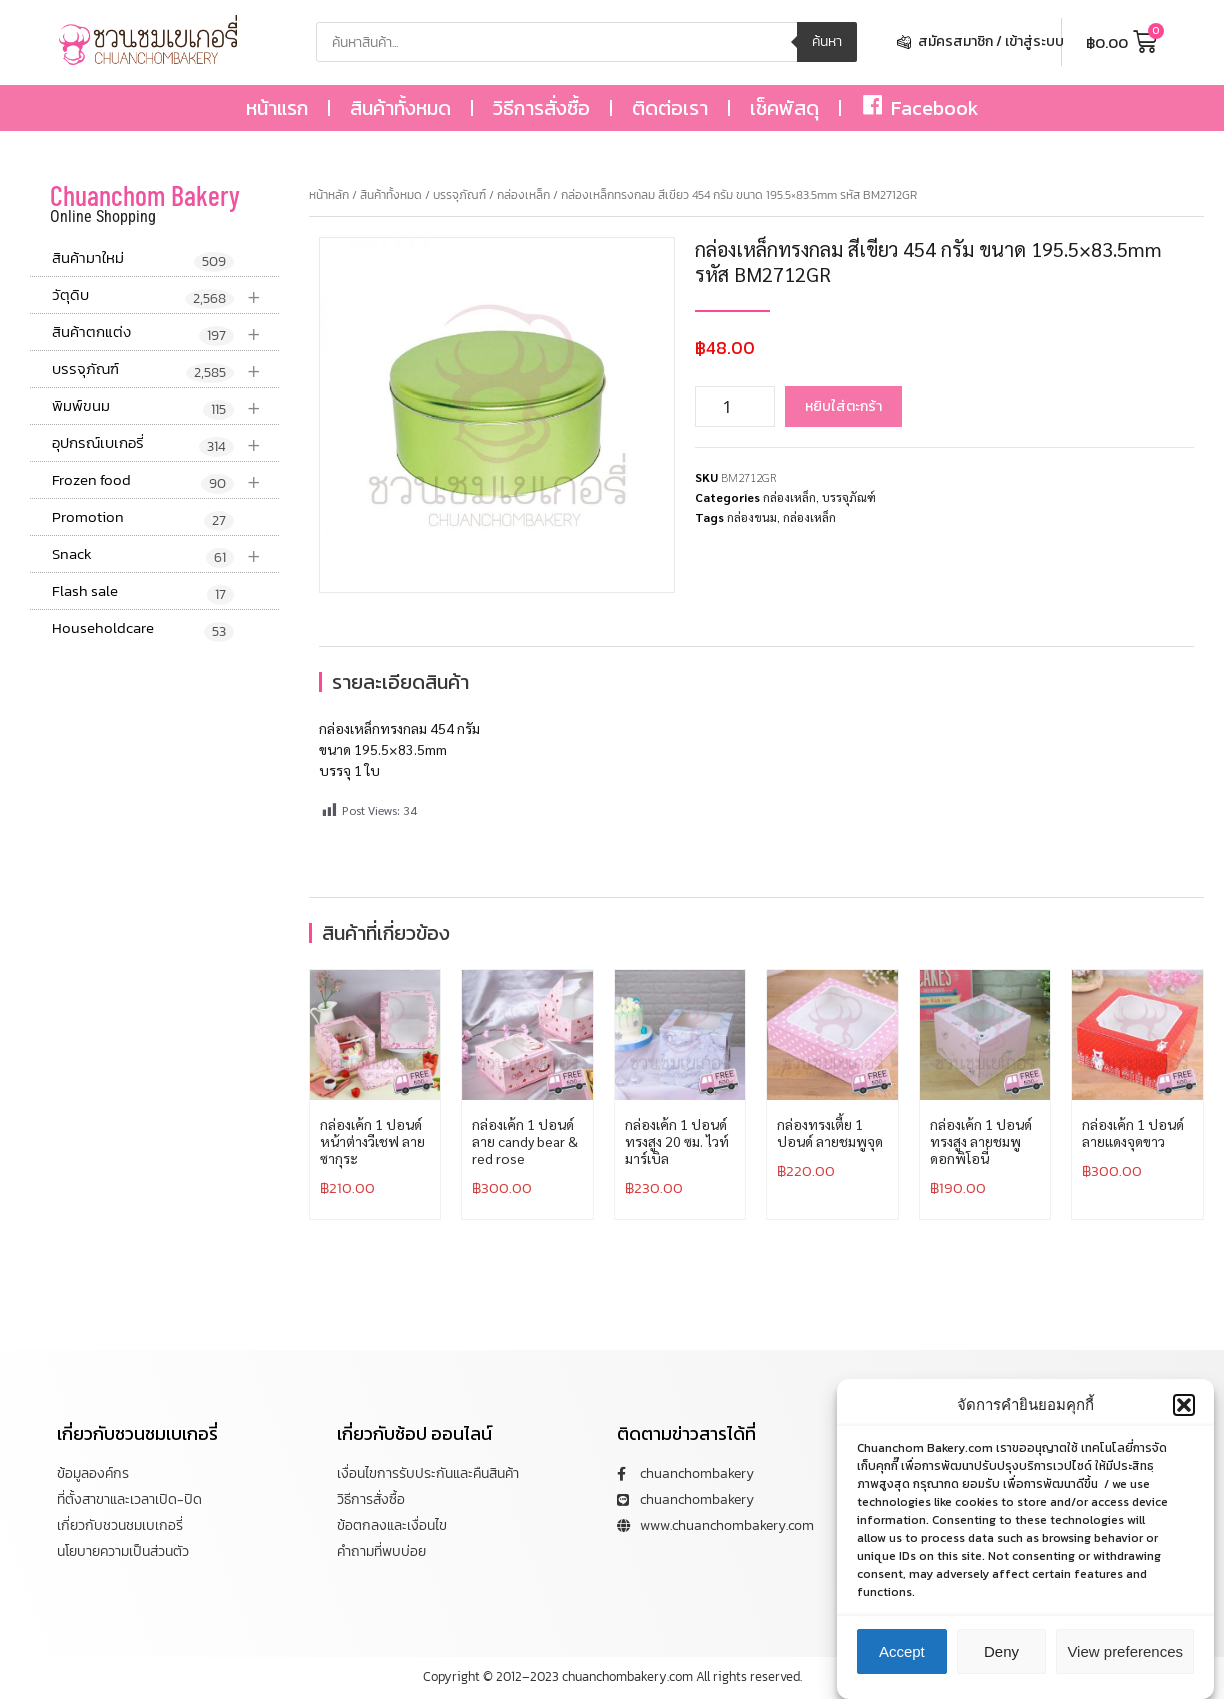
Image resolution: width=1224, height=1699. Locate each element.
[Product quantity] (735, 406)
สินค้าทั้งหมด (400, 108)
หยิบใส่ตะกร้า (843, 406)
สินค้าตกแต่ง (165, 332)
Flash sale (143, 592)
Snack (165, 554)
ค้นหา (827, 41)
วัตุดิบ (165, 295)
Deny (1001, 1665)
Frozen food (165, 480)
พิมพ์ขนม (165, 406)
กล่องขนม (752, 517)
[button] (1184, 1419)
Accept (902, 1665)
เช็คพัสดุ (784, 108)
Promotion (143, 518)
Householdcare (143, 629)
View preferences (1125, 1665)
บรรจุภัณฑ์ (165, 369)
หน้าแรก (277, 108)
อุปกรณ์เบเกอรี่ (165, 443)
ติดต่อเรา (670, 108)
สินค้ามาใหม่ (143, 259)
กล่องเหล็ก (523, 195)
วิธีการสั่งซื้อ (541, 108)
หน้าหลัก (329, 195)
